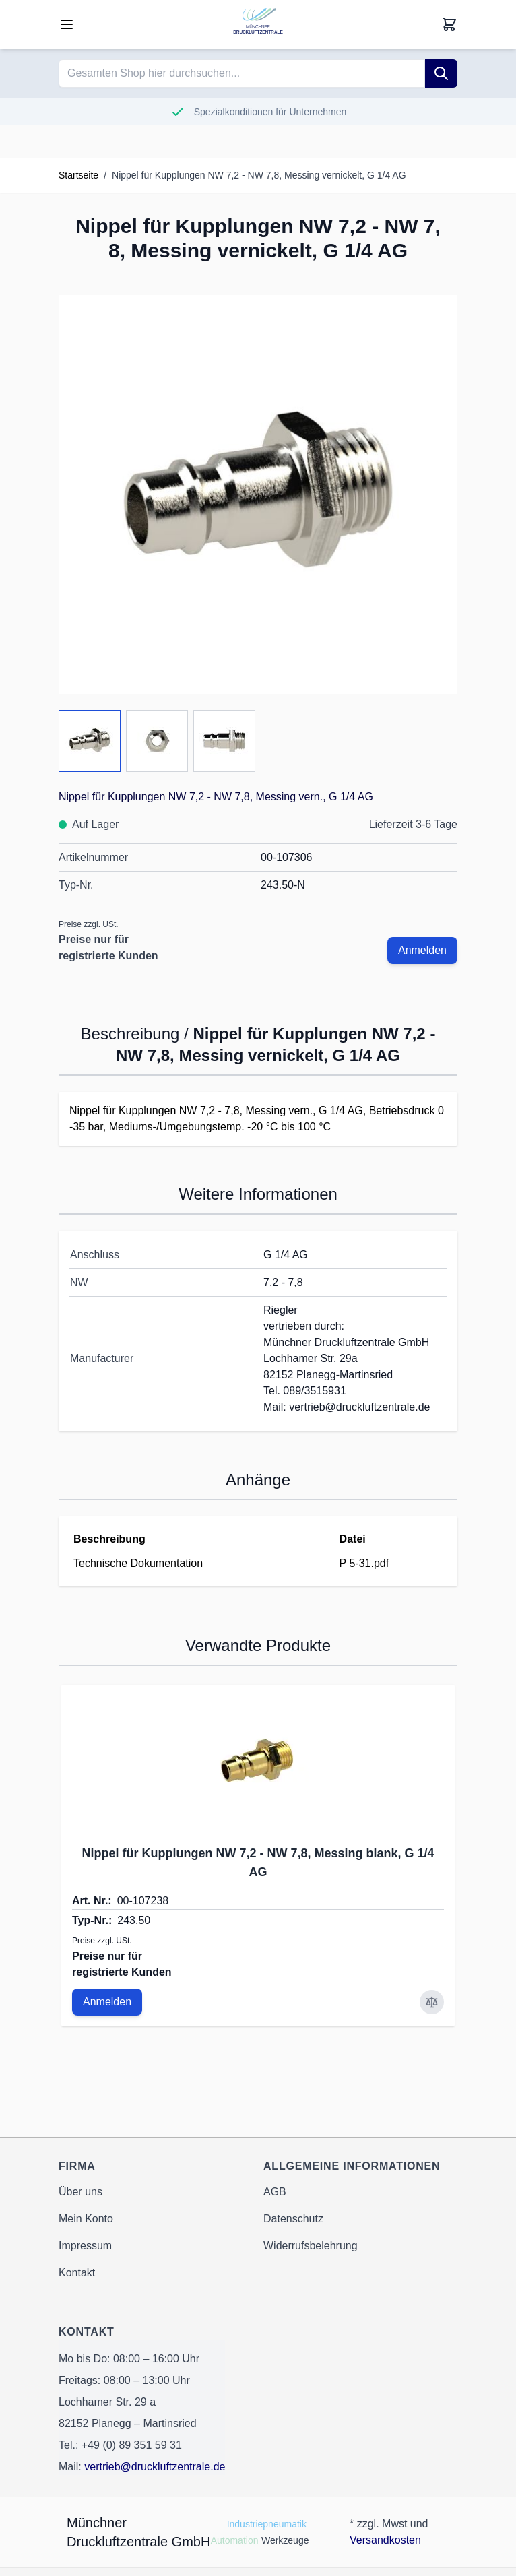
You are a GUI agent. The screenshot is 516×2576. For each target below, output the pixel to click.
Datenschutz (293, 2218)
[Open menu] (67, 24)
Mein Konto (86, 2218)
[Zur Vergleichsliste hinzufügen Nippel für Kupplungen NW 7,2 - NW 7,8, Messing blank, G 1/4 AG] (432, 2002)
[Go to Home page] (258, 24)
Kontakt (77, 2272)
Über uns (80, 2191)
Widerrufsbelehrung (310, 2245)
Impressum (85, 2245)
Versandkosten (385, 2540)
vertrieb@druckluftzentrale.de (154, 2466)
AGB (274, 2191)
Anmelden (422, 950)
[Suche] (441, 73)
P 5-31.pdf (364, 1563)
